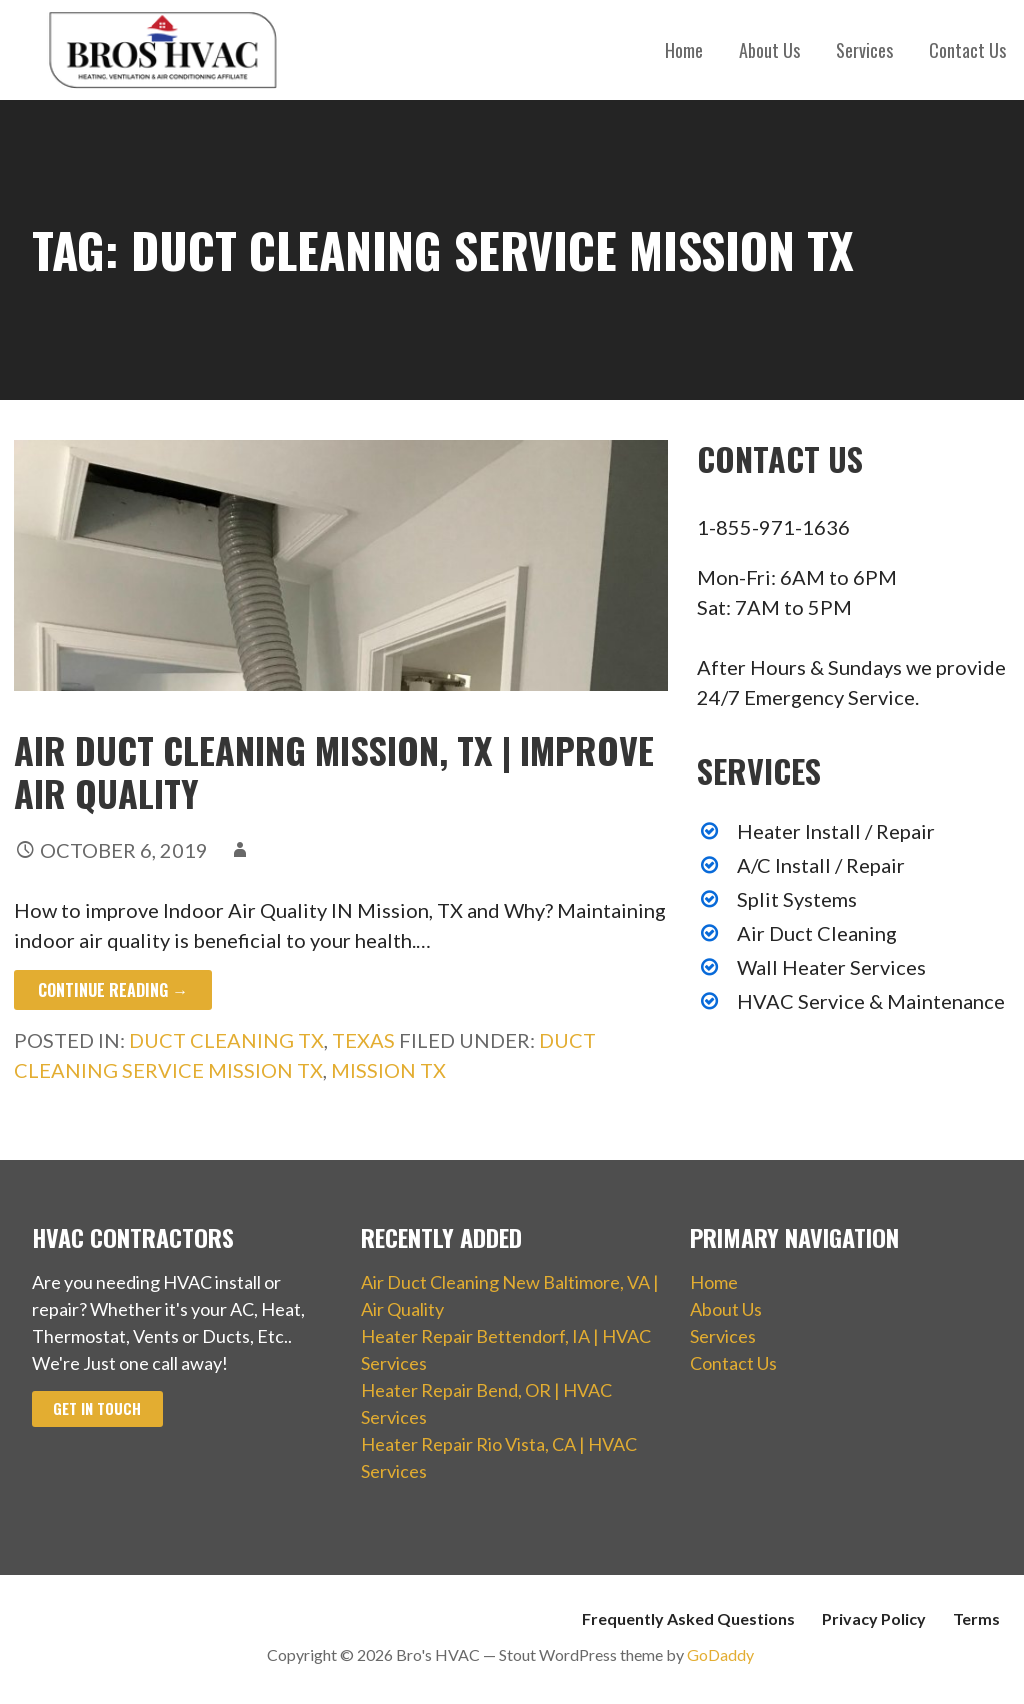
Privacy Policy (874, 1618)
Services (864, 50)
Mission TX (388, 1070)
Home (684, 50)
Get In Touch (97, 1408)
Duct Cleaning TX (226, 1040)
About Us (769, 50)
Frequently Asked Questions (688, 1618)
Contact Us (967, 50)
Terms (976, 1618)
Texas (363, 1040)
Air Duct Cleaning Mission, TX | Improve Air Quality (334, 771)
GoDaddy (720, 1654)
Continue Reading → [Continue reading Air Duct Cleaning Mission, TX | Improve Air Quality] (113, 990)
